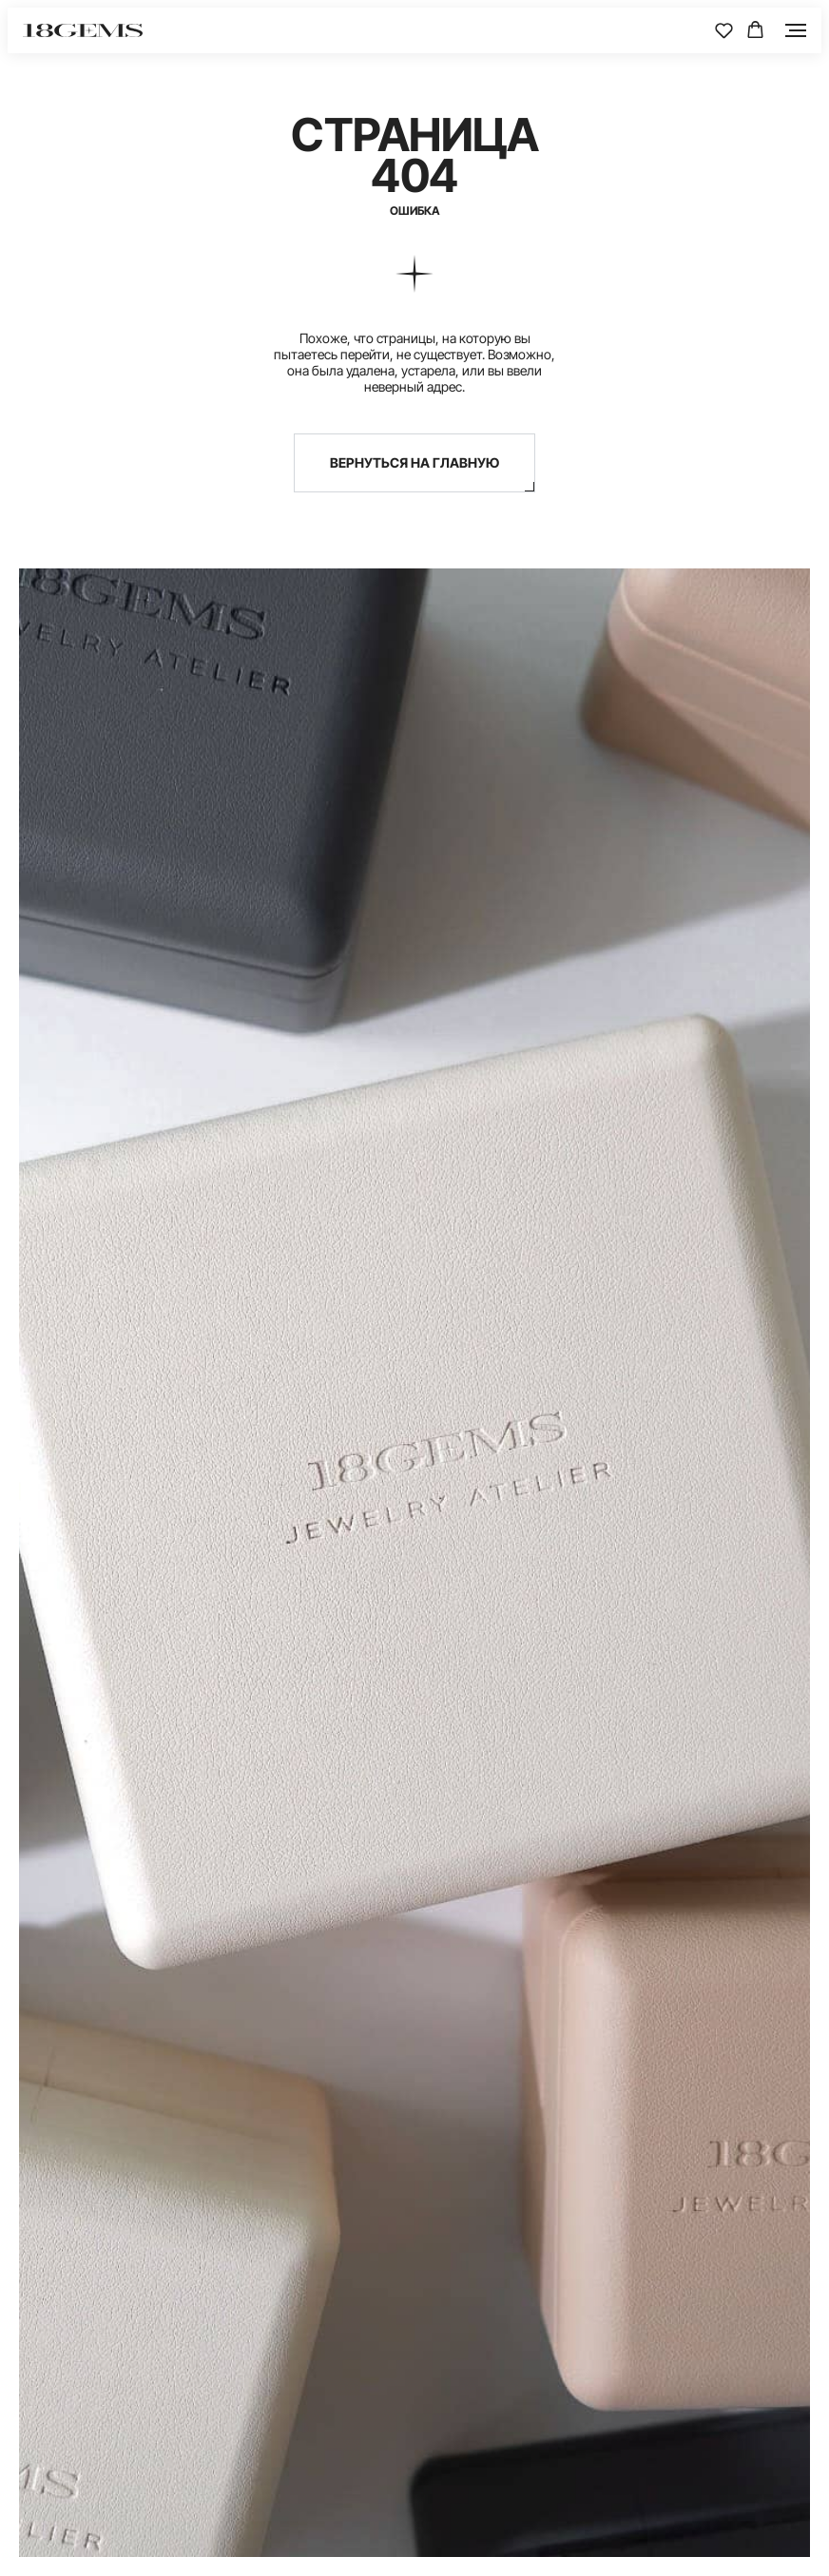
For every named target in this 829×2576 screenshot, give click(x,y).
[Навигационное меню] (795, 30)
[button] (724, 30)
